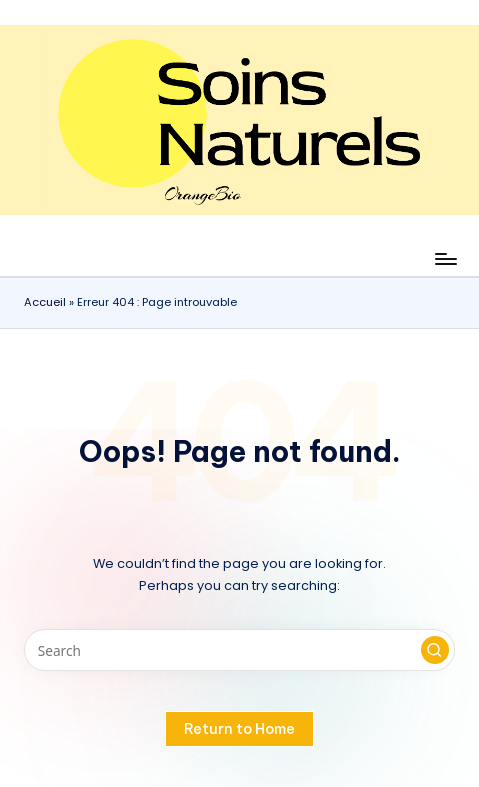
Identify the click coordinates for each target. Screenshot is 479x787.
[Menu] (445, 258)
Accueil (45, 302)
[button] (435, 650)
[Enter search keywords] (239, 650)
